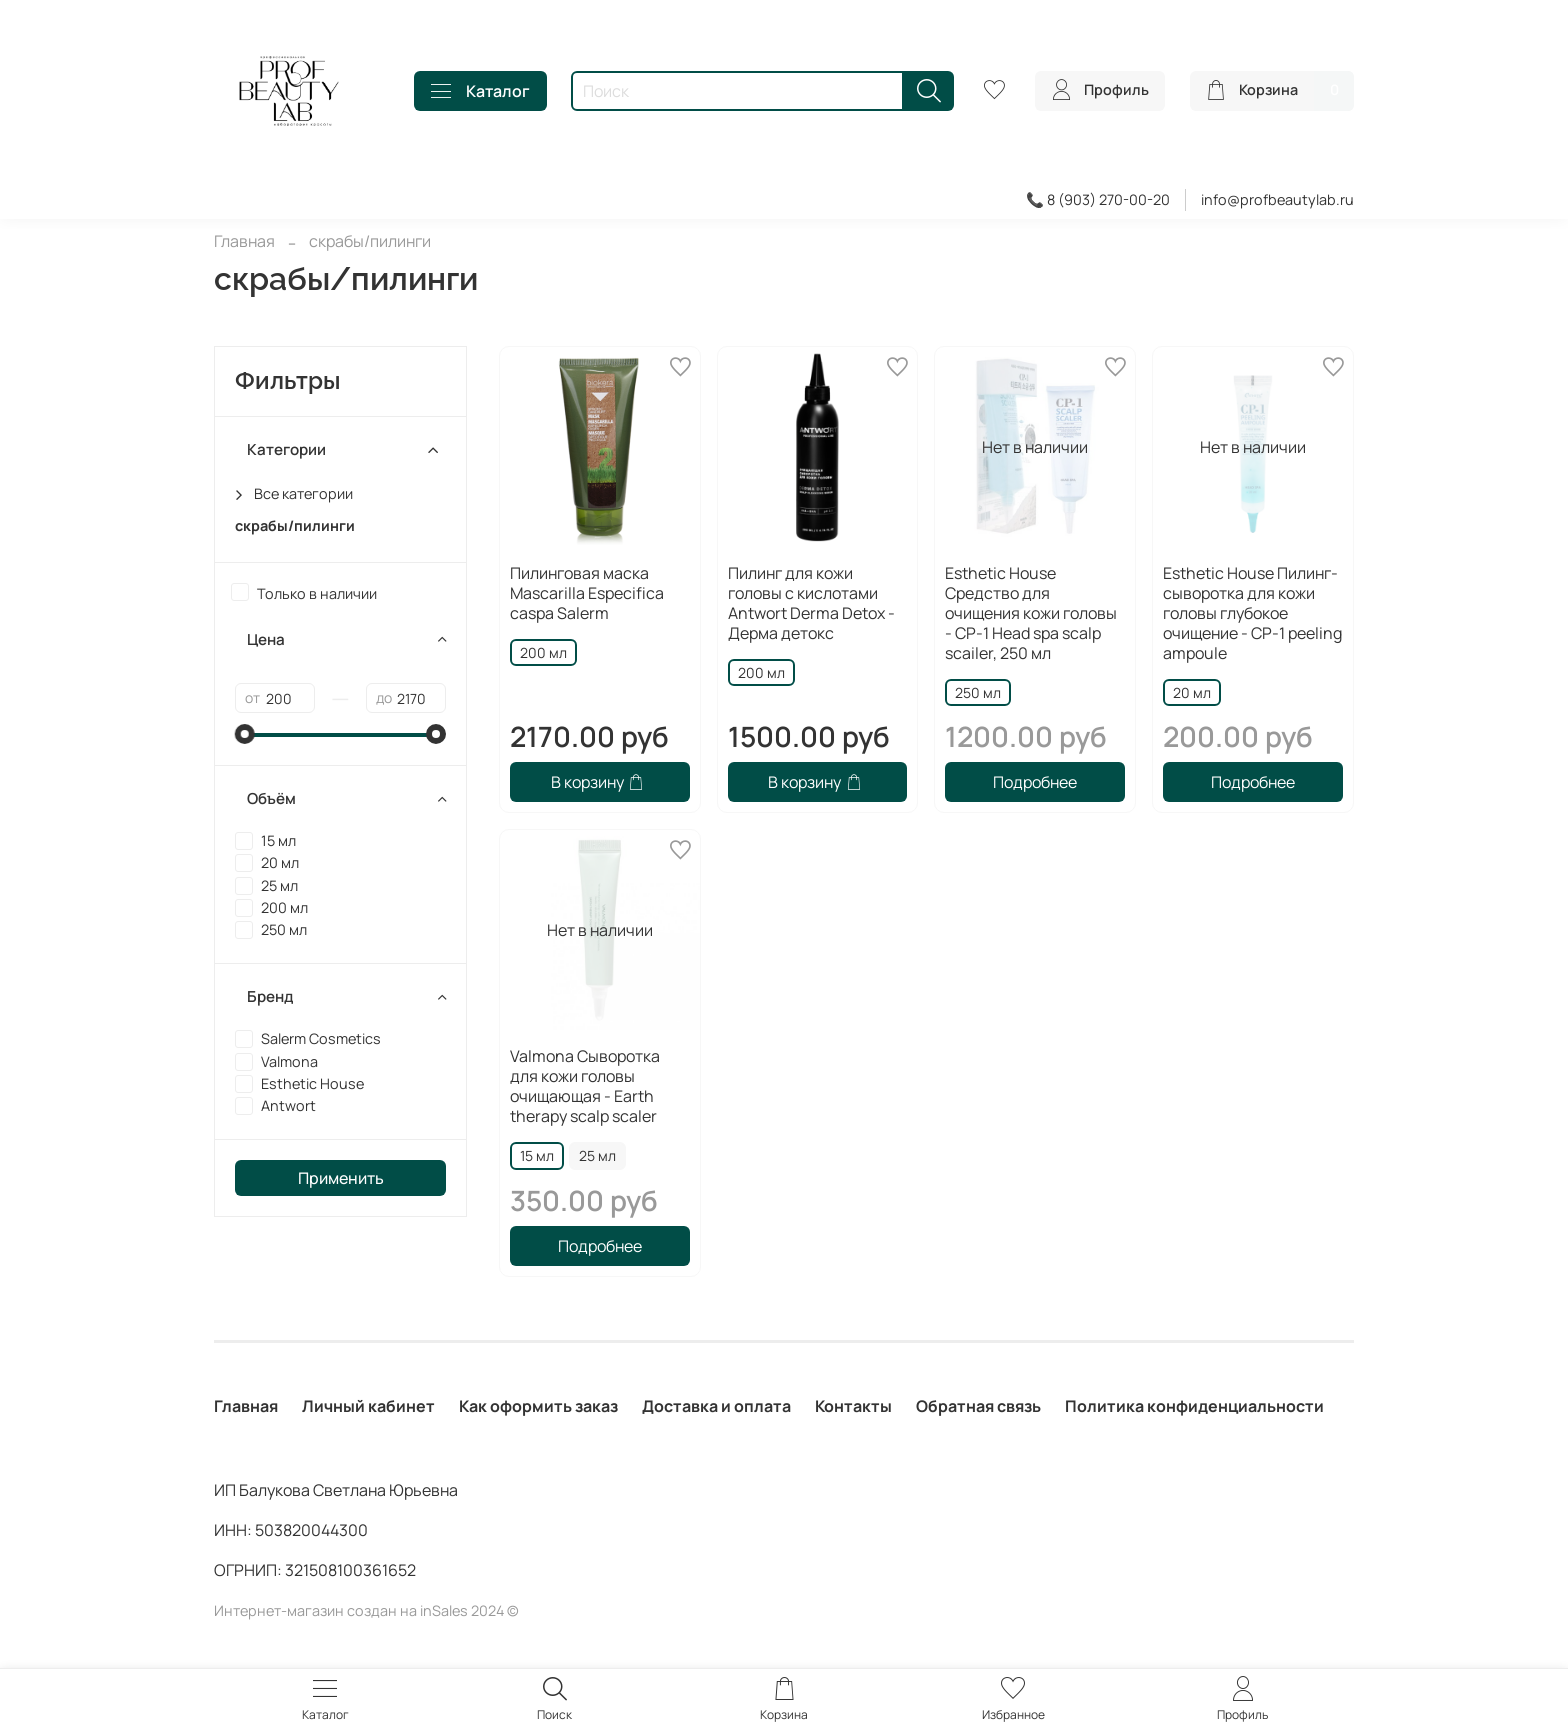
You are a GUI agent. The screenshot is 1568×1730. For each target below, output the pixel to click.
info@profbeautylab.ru (1277, 199)
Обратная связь (978, 1406)
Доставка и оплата (716, 1406)
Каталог (480, 91)
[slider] (245, 734)
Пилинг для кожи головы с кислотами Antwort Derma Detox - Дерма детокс (811, 603)
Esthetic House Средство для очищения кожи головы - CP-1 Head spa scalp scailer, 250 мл (1031, 613)
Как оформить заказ (538, 1406)
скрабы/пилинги (295, 525)
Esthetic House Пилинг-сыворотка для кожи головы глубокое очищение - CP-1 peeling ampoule (1252, 613)
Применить (341, 1178)
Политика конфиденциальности (1194, 1406)
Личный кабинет (368, 1406)
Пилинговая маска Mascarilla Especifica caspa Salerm (587, 593)
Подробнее (1035, 782)
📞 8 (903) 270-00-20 (1098, 199)
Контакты (853, 1406)
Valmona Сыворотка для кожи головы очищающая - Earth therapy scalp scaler (585, 1086)
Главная (244, 241)
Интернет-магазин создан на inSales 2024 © (366, 1610)
